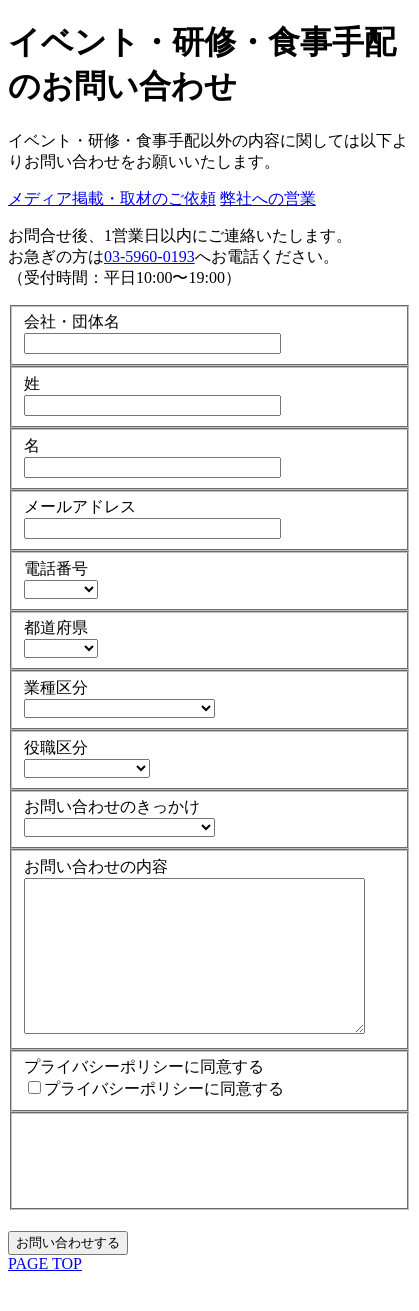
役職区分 (56, 747)
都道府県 (56, 627)
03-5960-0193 (149, 256)
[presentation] (176, 1189)
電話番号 (56, 568)
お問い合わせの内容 (96, 866)
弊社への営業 (268, 198)
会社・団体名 (72, 321)
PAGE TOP (45, 1293)
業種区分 (56, 687)
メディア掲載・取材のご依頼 (112, 198)
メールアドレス (80, 506)
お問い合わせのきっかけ (112, 806)
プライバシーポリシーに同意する (144, 1096)
